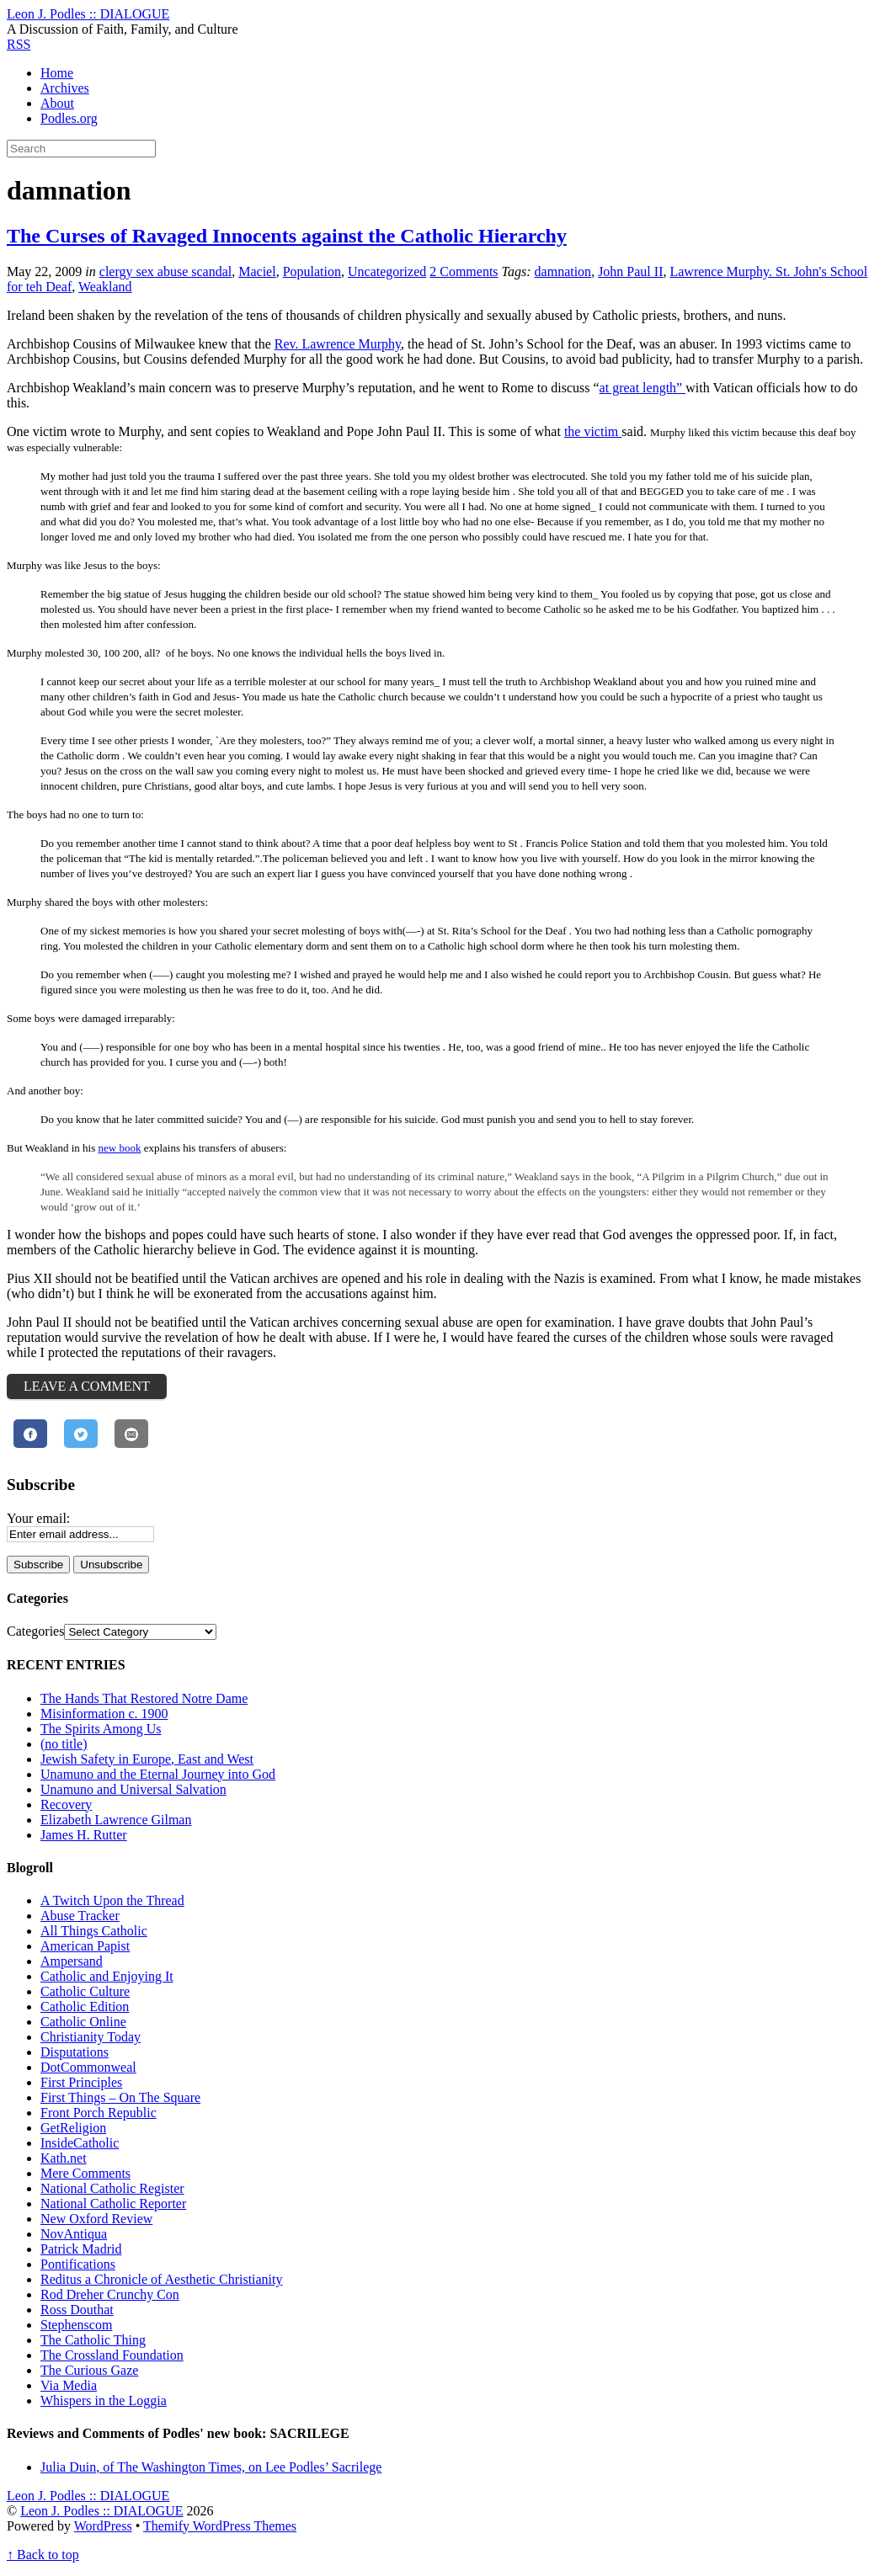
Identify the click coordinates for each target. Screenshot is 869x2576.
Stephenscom (76, 2325)
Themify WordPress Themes (219, 2526)
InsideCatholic (79, 2143)
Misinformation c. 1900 (104, 1713)
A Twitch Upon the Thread (112, 1900)
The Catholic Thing (93, 2340)
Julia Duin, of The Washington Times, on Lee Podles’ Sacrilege (210, 2467)
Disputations (74, 2052)
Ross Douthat (77, 2309)
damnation (563, 271)
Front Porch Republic (98, 2112)
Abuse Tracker (80, 1915)
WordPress (103, 2526)
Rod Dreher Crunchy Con (109, 2294)
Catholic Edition (84, 2006)
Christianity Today (90, 2037)
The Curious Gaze (89, 2370)
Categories (35, 1631)
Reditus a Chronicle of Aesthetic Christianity (161, 2279)
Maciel (256, 271)
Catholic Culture (85, 1991)
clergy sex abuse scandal (165, 271)
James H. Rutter (83, 1835)
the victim (592, 431)
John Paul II (630, 271)
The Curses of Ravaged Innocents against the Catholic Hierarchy (287, 236)
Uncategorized (387, 271)
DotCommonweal (88, 2067)
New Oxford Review (96, 2218)
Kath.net (63, 2158)
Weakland (105, 286)
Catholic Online (83, 2021)
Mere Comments (85, 2173)
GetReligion (73, 2128)
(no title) (64, 1744)
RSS (18, 44)
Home (56, 73)
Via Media (68, 2385)
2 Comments (463, 271)
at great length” (643, 388)
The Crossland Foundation (112, 2355)
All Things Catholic (93, 1931)
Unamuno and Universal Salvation (133, 1789)
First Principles (81, 2082)
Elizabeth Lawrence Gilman (115, 1819)
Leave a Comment (87, 1386)
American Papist (85, 1946)
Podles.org (69, 118)
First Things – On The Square (120, 2097)
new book (119, 1148)
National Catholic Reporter (113, 2203)
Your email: (38, 1518)
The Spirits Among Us (101, 1729)
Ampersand (71, 1961)
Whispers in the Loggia (103, 2400)
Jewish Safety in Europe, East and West (146, 1759)
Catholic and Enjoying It (106, 1976)
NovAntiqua (73, 2234)
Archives (64, 88)
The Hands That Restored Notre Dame (144, 1698)
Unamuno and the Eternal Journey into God (157, 1774)
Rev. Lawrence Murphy (338, 344)
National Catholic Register (112, 2188)
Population (312, 271)
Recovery (66, 1804)
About (57, 103)
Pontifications (77, 2264)
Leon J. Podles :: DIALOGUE (101, 2511)
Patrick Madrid (80, 2249)
